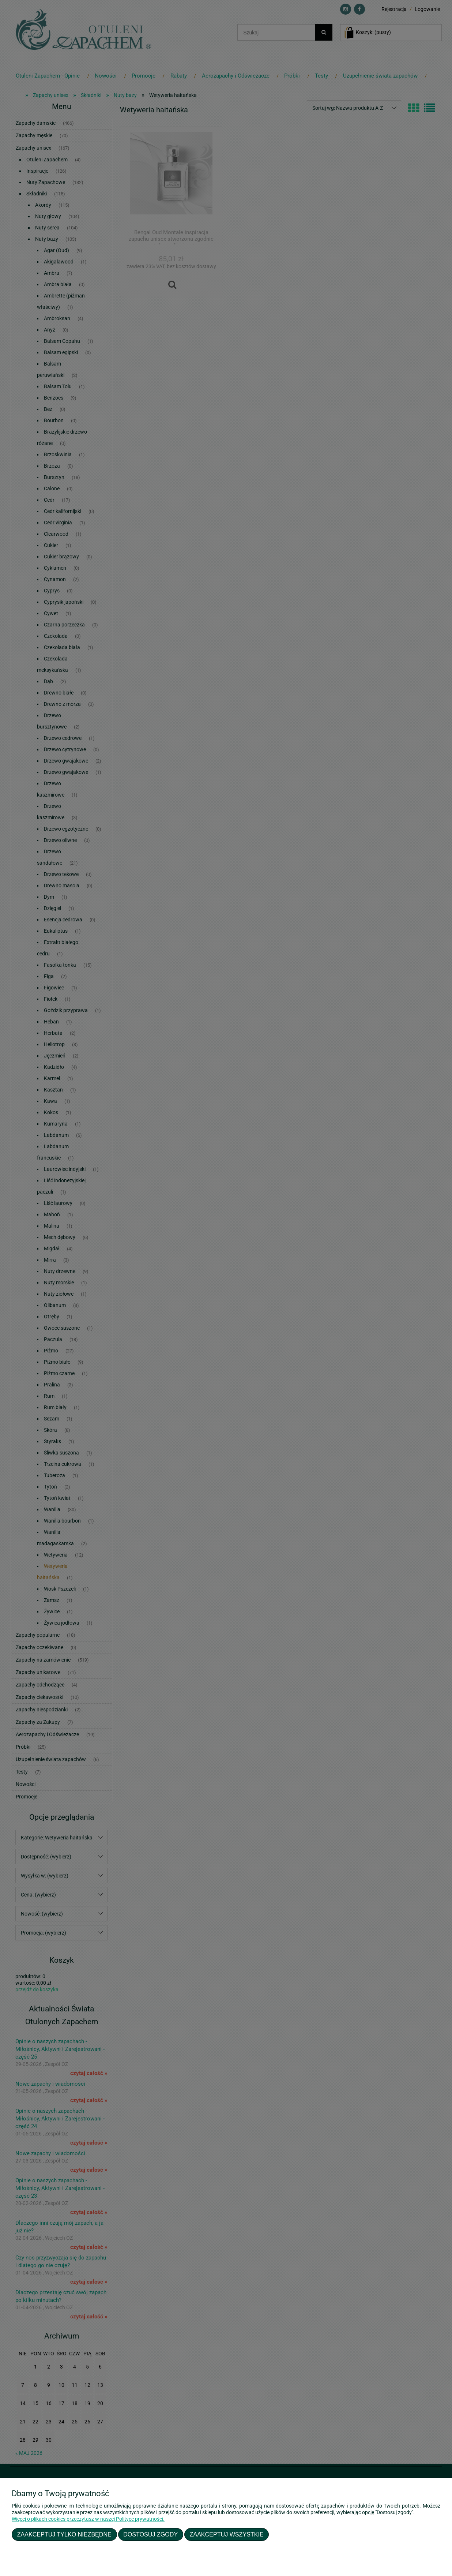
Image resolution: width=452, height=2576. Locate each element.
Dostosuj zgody (150, 2534)
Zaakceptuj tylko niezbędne (64, 2534)
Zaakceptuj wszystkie (227, 2534)
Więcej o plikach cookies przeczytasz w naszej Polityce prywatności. (88, 2519)
